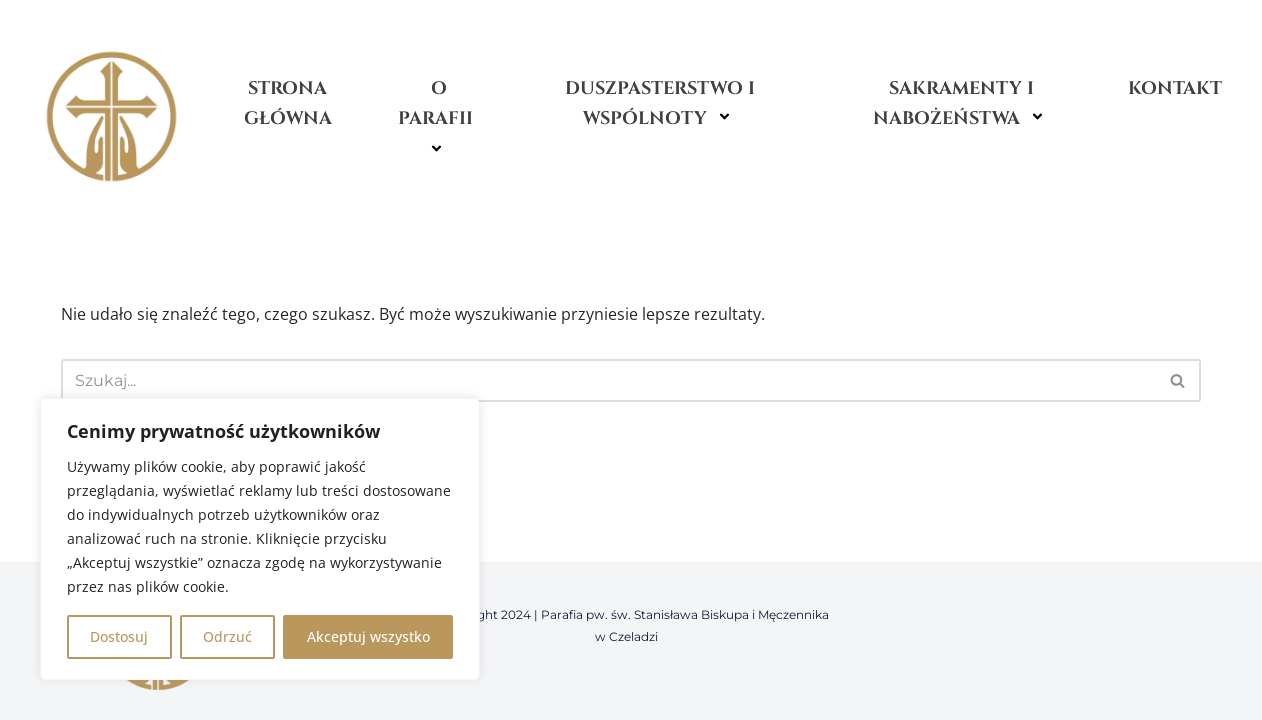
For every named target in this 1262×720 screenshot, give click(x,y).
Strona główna (288, 104)
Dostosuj (119, 636)
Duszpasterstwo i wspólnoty (660, 104)
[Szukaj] (608, 380)
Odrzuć (227, 636)
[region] (260, 539)
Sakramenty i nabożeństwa (961, 104)
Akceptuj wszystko (368, 636)
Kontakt (1175, 88)
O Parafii (438, 119)
